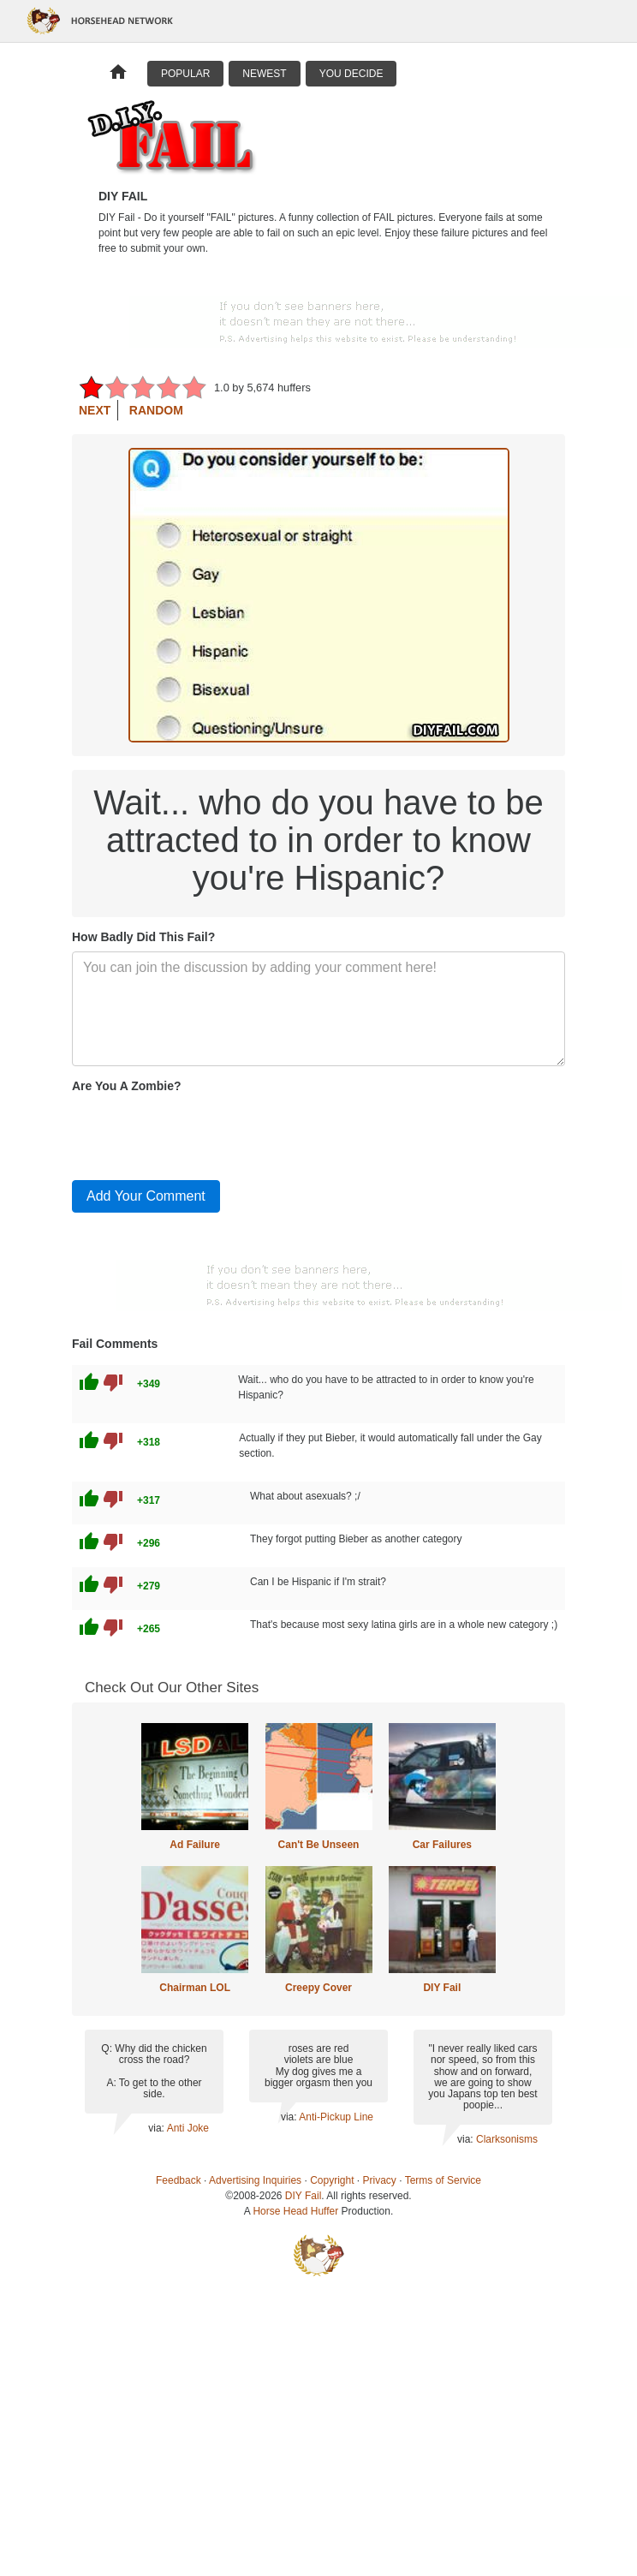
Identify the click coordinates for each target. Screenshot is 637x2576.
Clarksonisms (507, 2139)
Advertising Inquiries (255, 2180)
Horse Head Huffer (295, 2211)
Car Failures (442, 1845)
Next (94, 410)
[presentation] (202, 1133)
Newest (264, 74)
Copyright (332, 2180)
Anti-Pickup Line (336, 2117)
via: (157, 2128)
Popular (185, 74)
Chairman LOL (194, 1988)
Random (156, 410)
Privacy (379, 2180)
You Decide (351, 74)
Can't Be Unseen (319, 1845)
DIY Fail (442, 1988)
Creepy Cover (318, 1988)
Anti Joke (188, 2128)
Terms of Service (443, 2180)
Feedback (178, 2180)
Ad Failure (195, 1845)
